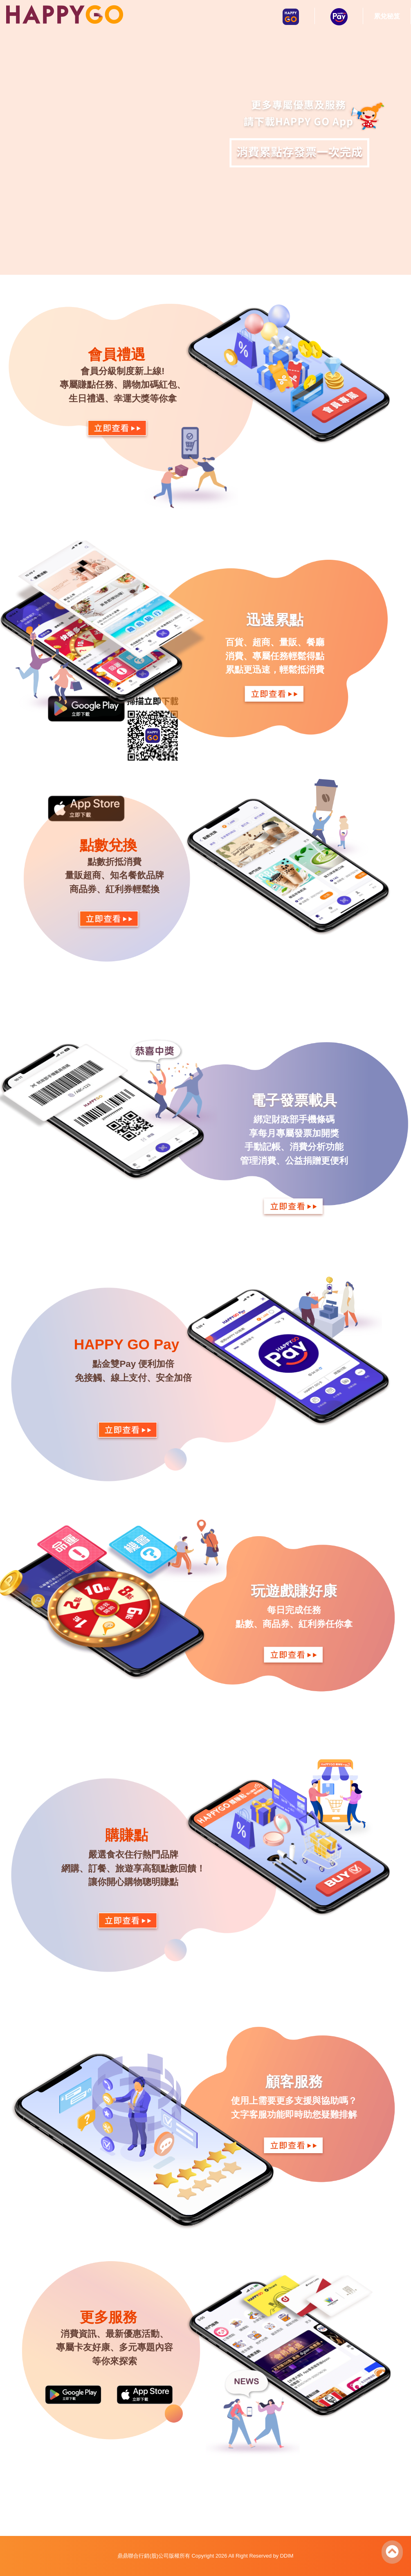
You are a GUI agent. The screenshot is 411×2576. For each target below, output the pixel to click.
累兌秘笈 (387, 16)
